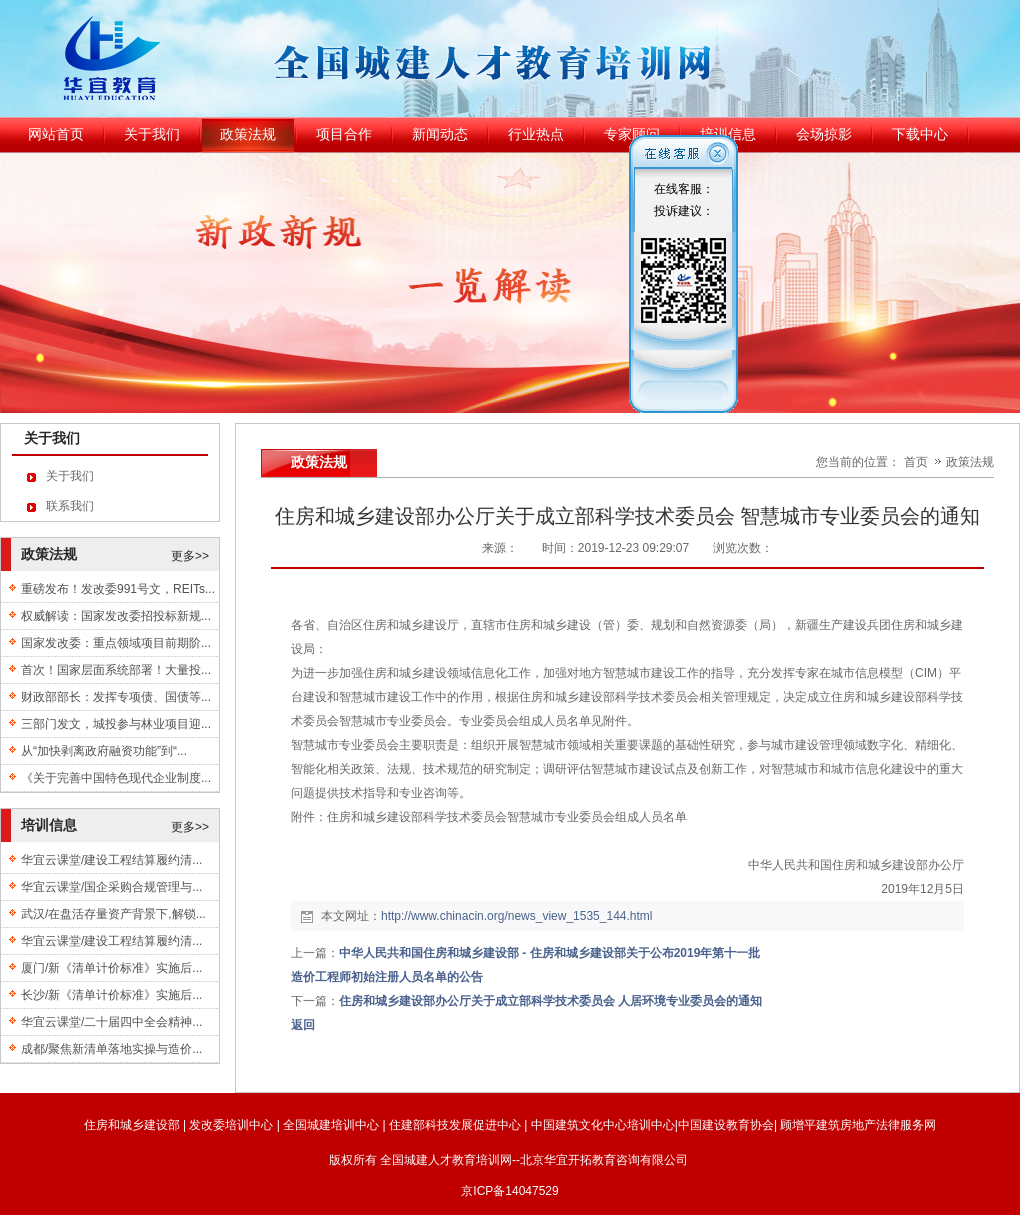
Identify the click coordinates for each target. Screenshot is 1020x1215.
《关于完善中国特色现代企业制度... (116, 778)
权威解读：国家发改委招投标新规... (116, 616)
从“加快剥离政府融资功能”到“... (104, 751)
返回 (303, 1025)
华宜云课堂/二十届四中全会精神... (111, 1022)
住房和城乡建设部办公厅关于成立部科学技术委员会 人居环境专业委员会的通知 (550, 1001)
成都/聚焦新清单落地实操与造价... (111, 1049)
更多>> (190, 556)
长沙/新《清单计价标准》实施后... (111, 995)
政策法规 (970, 462)
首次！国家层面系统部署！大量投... (116, 670)
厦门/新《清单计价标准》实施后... (111, 968)
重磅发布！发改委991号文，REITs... (118, 589)
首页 (916, 462)
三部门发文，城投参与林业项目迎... (116, 724)
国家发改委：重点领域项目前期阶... (116, 643)
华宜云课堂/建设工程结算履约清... (111, 860)
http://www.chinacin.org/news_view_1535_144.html (517, 916)
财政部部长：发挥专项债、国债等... (116, 697)
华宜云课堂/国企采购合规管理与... (111, 887)
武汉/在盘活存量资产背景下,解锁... (113, 914)
